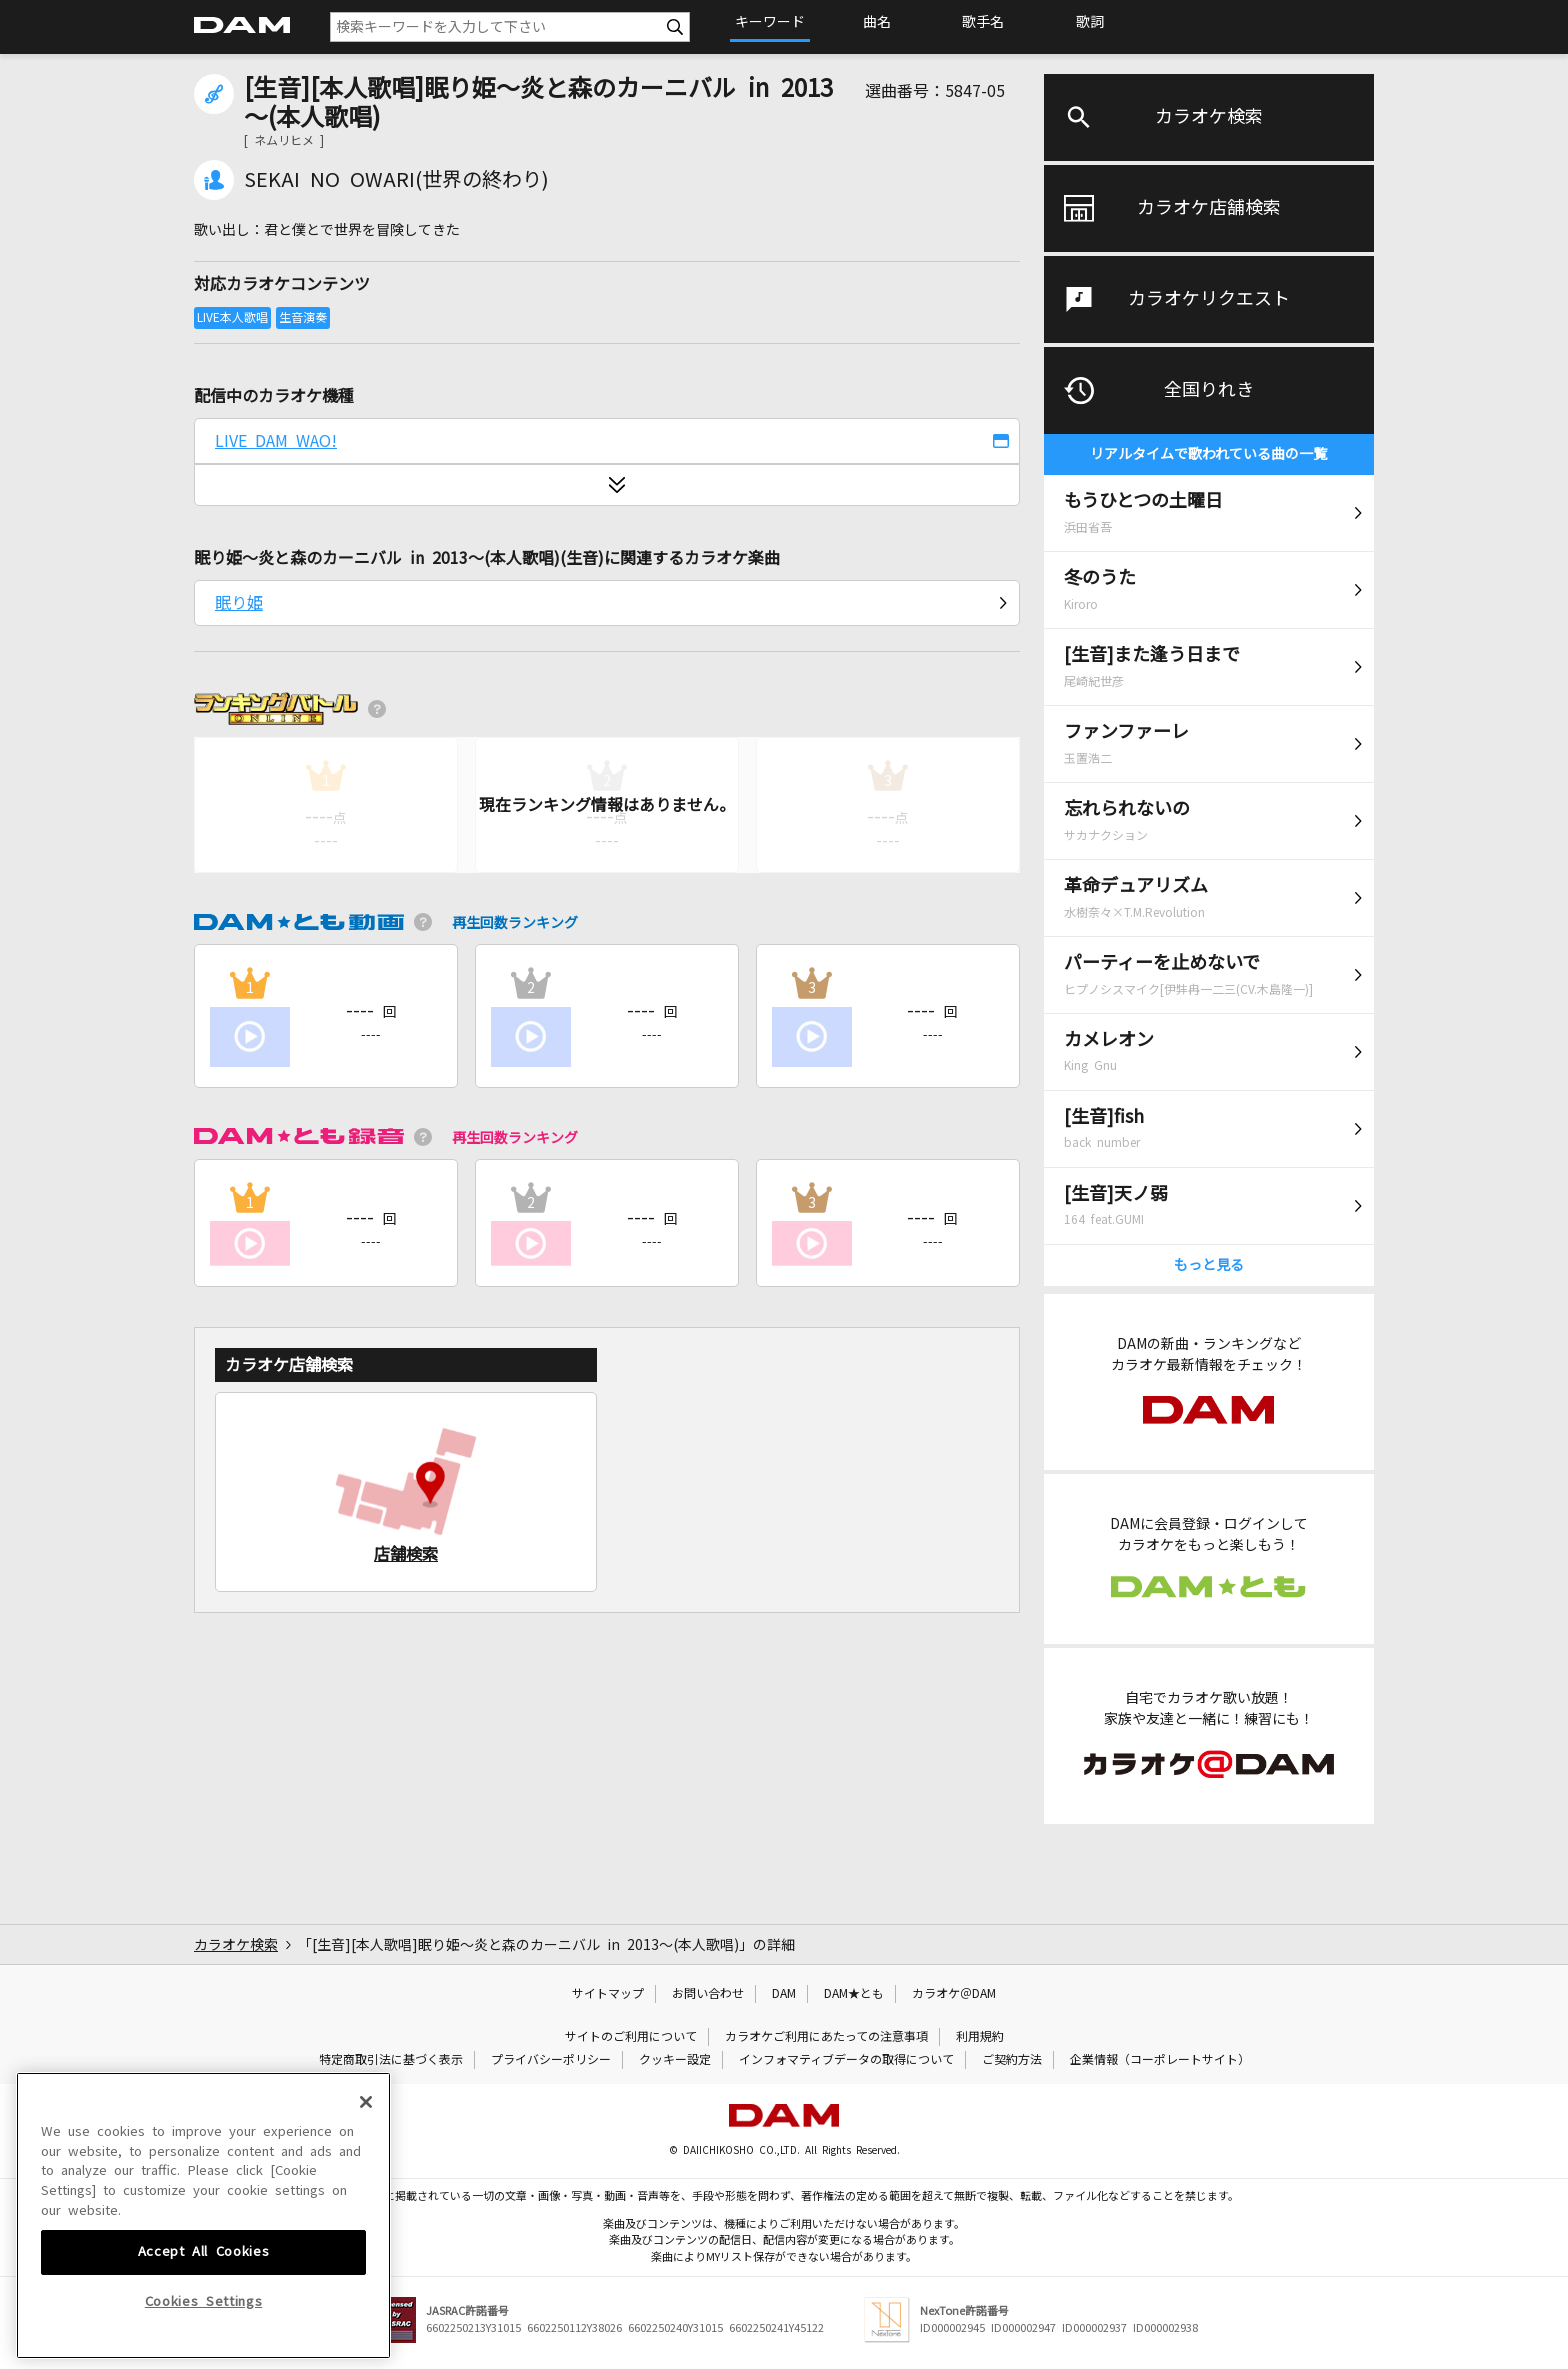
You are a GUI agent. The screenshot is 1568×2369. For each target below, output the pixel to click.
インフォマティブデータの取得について (846, 2060)
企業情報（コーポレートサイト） (1160, 2060)
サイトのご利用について (631, 2037)
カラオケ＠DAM (954, 1994)
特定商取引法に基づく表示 (391, 2060)
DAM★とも (854, 1994)
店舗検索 (406, 1554)
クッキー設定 (675, 2060)
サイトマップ (608, 1994)
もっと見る (1209, 1265)
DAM (784, 1994)
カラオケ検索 (1209, 117)
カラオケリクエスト (1209, 299)
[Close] (366, 2225)
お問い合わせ (708, 1994)
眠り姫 (239, 603)
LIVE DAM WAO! (276, 441)
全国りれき (1209, 390)
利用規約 (980, 2037)
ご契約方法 (1012, 2060)
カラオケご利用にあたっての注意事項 (826, 2037)
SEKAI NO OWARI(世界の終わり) (396, 180)
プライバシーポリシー (551, 2060)
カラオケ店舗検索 (1209, 208)
